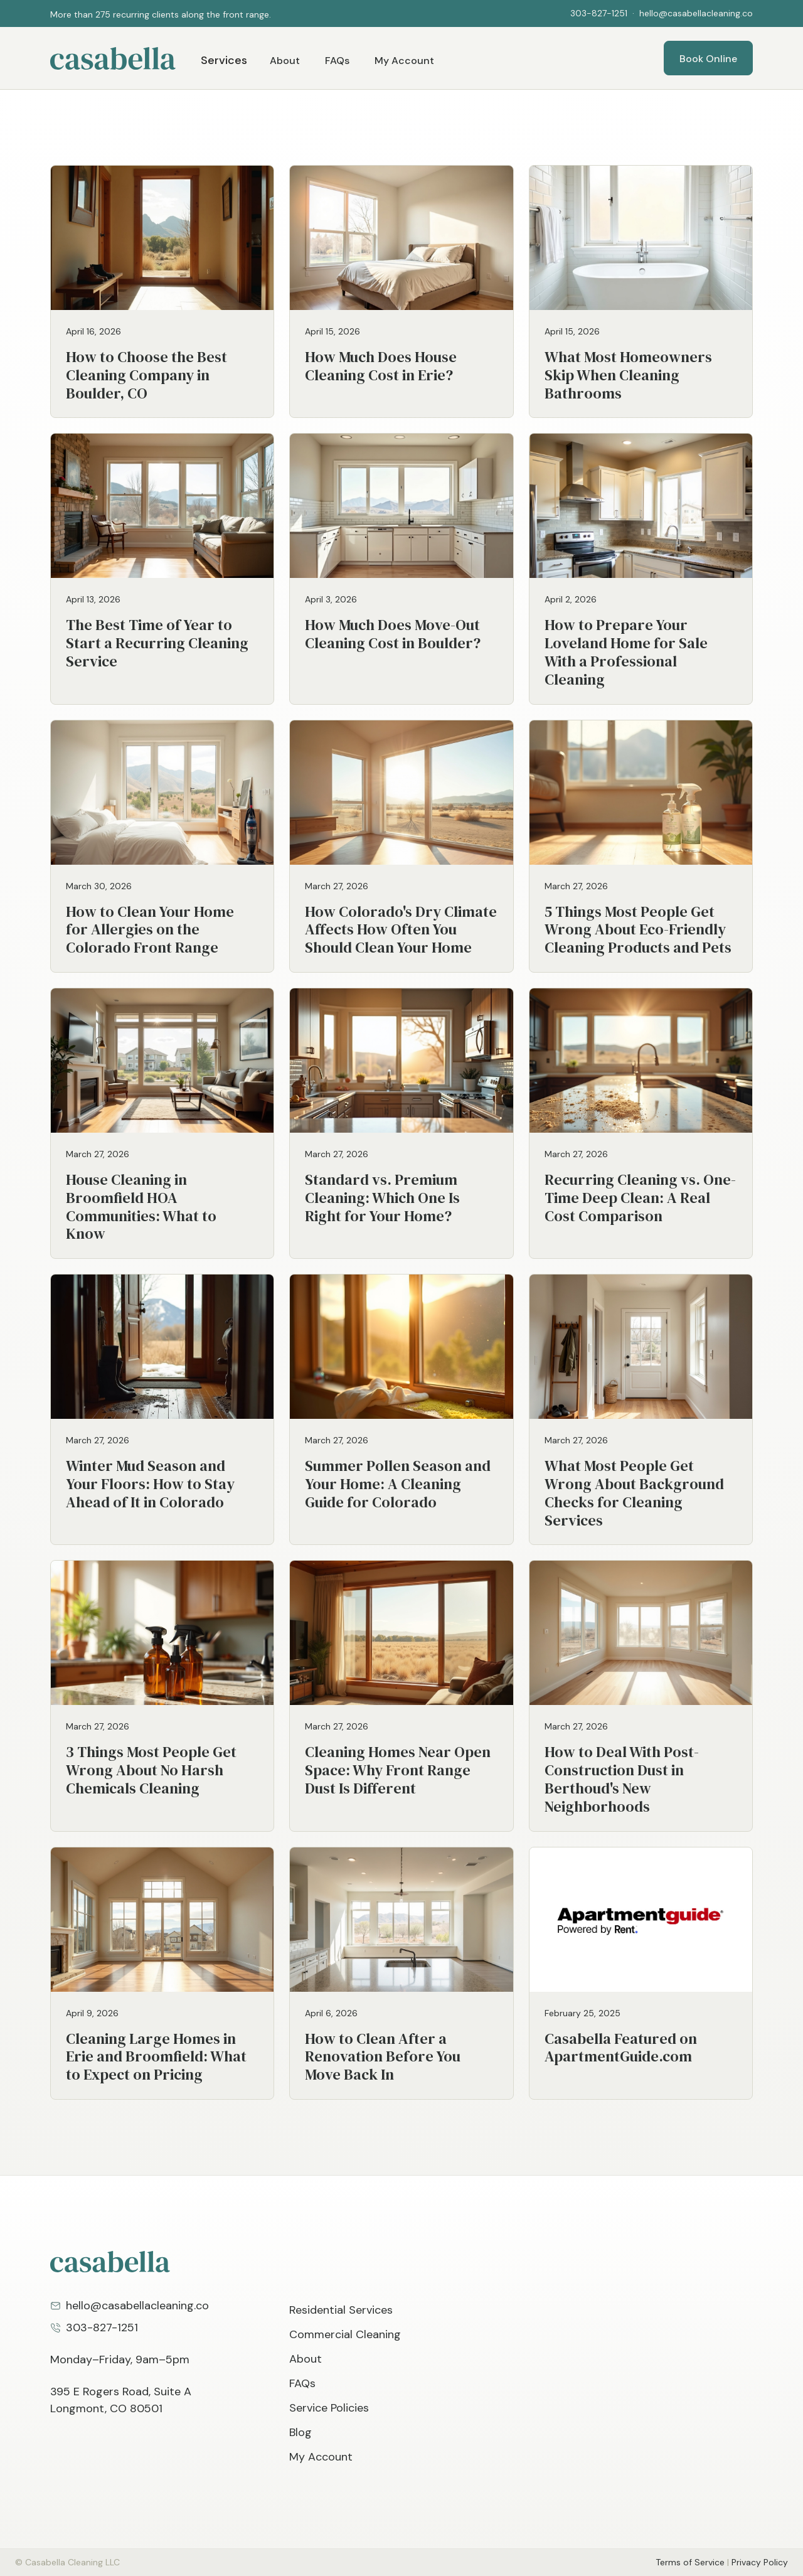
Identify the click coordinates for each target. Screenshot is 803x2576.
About (285, 60)
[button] (75, 13)
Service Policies (329, 2407)
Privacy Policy (759, 2562)
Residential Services (341, 2309)
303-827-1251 (598, 13)
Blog (300, 2432)
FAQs (337, 60)
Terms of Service (690, 2562)
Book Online (708, 58)
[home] (113, 58)
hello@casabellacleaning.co (696, 13)
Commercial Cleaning (345, 2334)
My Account (404, 60)
